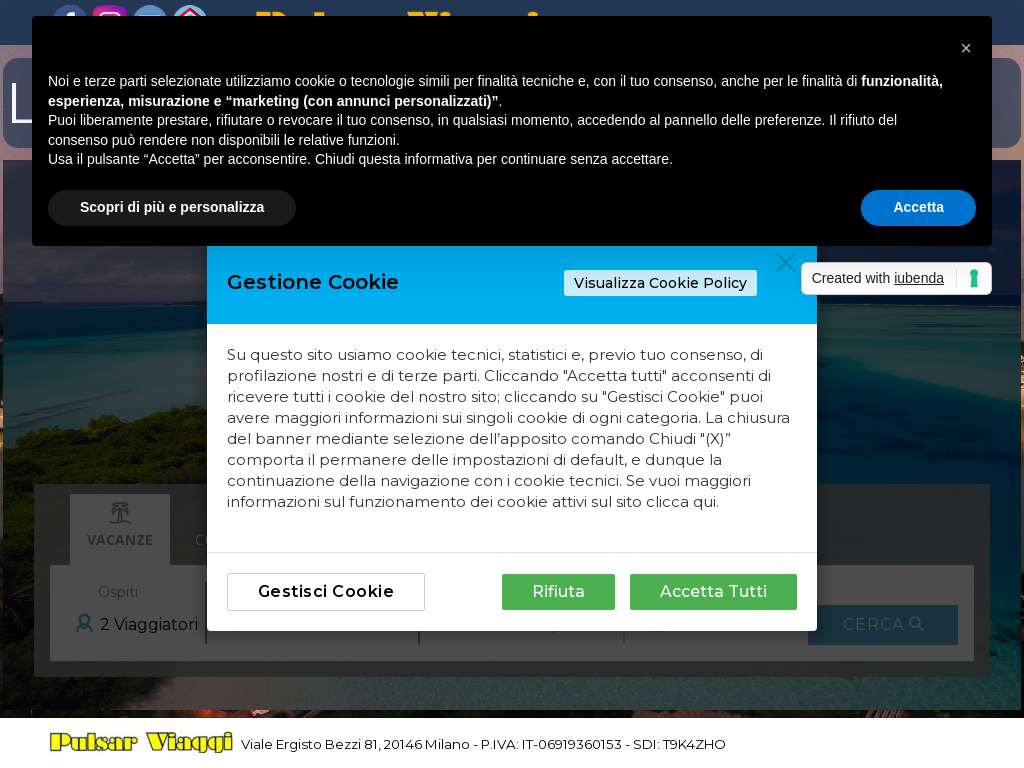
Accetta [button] (918, 207)
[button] (966, 48)
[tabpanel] (547, 741)
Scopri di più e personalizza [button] (172, 207)
